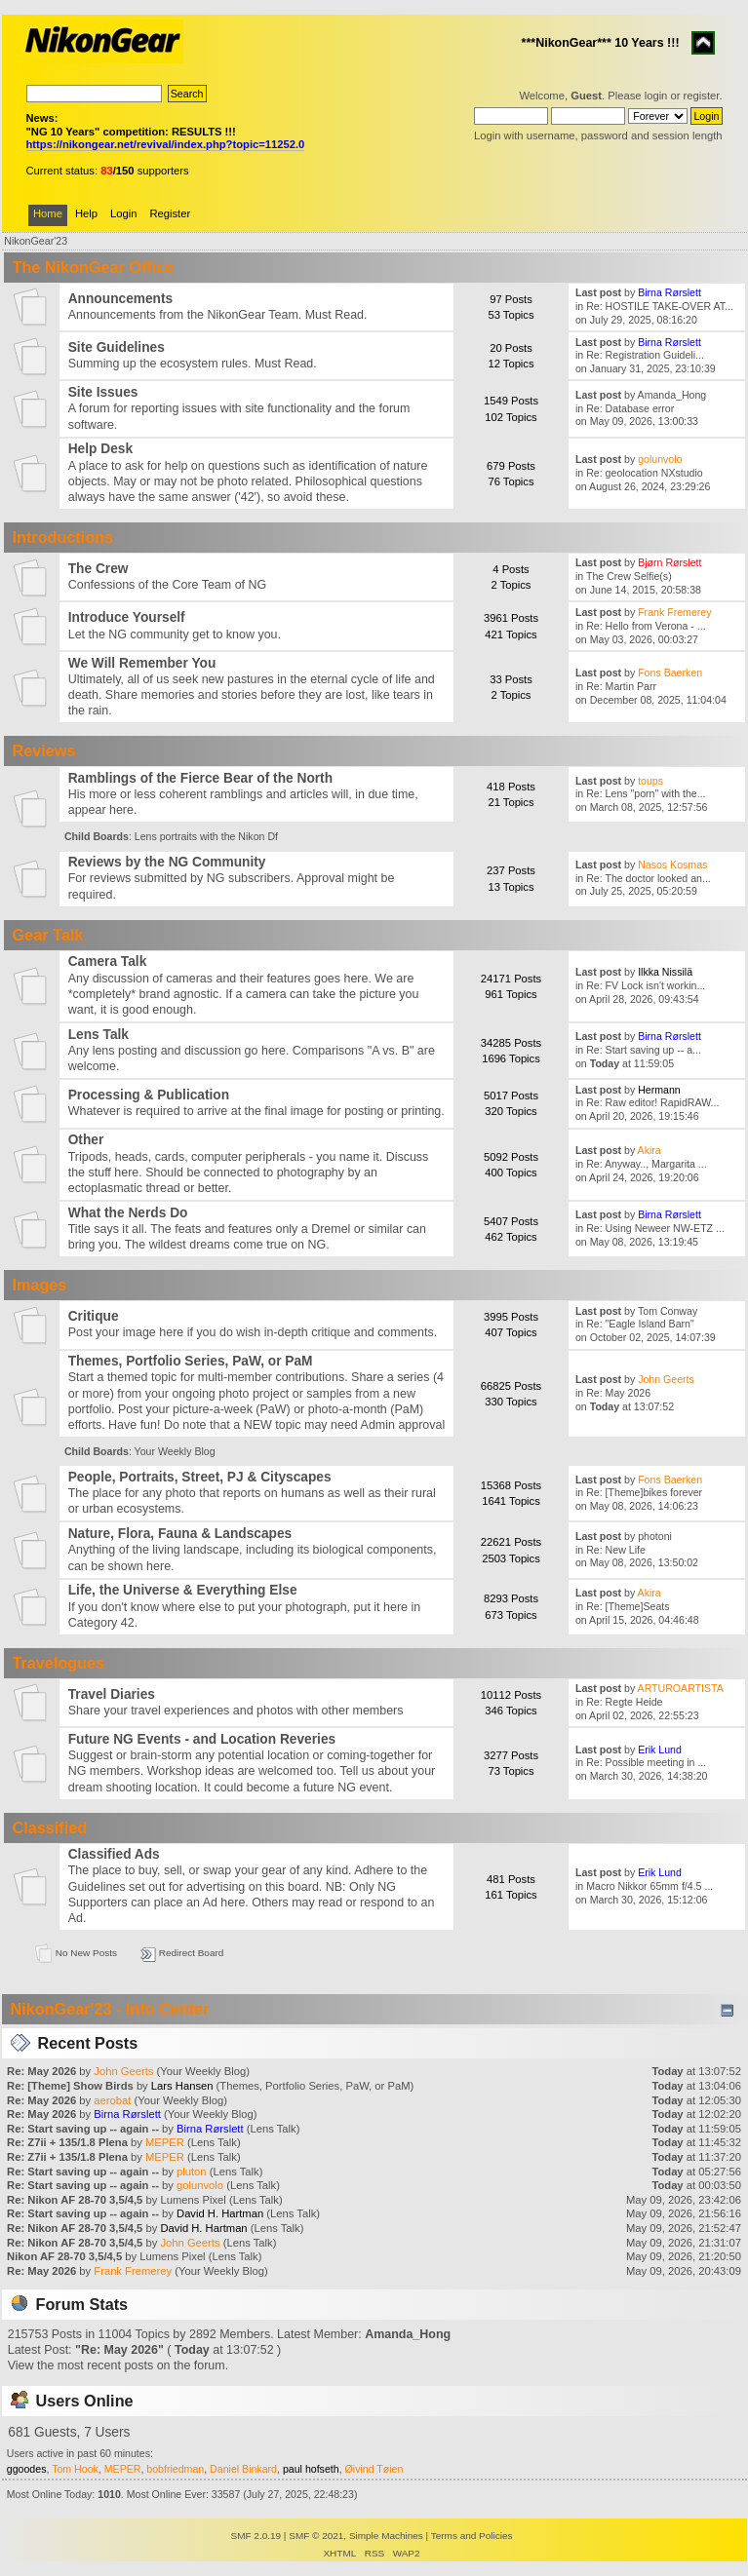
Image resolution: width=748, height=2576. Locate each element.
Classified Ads (114, 1854)
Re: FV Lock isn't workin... (645, 985)
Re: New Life (616, 1550)
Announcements (120, 298)
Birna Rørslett (669, 292)
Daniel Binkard (243, 2469)
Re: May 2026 (618, 1393)
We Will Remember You (142, 663)
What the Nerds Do (128, 1213)
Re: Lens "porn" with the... (645, 793)
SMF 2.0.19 (256, 2535)
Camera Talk (107, 961)
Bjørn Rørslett (669, 562)
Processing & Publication (148, 1095)
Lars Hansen (182, 2086)
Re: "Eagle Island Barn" (640, 1323)
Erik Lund (660, 1749)
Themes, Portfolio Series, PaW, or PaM (190, 1361)
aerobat (112, 2100)
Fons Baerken (670, 672)
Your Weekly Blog (175, 1451)
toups (650, 781)
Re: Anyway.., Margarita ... (646, 1164)
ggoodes (27, 2469)
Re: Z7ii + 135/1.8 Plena (69, 2142)
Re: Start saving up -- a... (643, 1050)
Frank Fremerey (674, 612)
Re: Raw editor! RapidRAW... (652, 1102)
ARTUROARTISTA (681, 1688)
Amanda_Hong (672, 395)
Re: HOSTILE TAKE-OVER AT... (659, 306)
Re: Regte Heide (624, 1702)
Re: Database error (630, 408)
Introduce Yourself (126, 617)
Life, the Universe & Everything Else (182, 1590)
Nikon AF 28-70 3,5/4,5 (64, 2256)
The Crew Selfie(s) (629, 576)
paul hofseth (311, 2469)
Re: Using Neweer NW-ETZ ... (655, 1228)
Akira (649, 1150)
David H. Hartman (220, 2213)
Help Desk (100, 449)
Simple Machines (386, 2535)
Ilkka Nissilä (665, 972)
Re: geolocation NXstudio (644, 473)
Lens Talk (98, 1034)
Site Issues (103, 392)
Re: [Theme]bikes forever (644, 1492)
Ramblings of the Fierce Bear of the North (200, 778)
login (656, 95)
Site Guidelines (116, 347)
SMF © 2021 (316, 2535)
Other (86, 1140)
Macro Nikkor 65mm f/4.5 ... (649, 1886)
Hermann (659, 1090)
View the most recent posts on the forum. (118, 2365)
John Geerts (666, 1379)
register (702, 95)
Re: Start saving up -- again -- (84, 2128)
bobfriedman (175, 2469)
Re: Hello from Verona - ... (645, 626)
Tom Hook (75, 2469)
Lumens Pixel (192, 2200)
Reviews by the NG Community (167, 862)
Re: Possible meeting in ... (646, 1762)
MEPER (164, 2142)
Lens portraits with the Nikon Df (206, 836)
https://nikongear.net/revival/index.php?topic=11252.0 (165, 144)
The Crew (98, 568)
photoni (655, 1536)
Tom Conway (667, 1311)
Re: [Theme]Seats (627, 1606)
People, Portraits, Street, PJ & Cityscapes (200, 1477)
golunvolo (660, 459)
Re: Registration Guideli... (645, 355)
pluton (192, 2171)
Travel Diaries (111, 1694)
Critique (93, 1316)
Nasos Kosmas (672, 864)
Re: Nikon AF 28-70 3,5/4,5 (74, 2200)
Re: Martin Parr (621, 686)
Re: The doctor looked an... (648, 878)
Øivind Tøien (374, 2469)
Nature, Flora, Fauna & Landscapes (180, 1533)
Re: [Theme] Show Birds (70, 2086)
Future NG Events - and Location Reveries (201, 1739)
